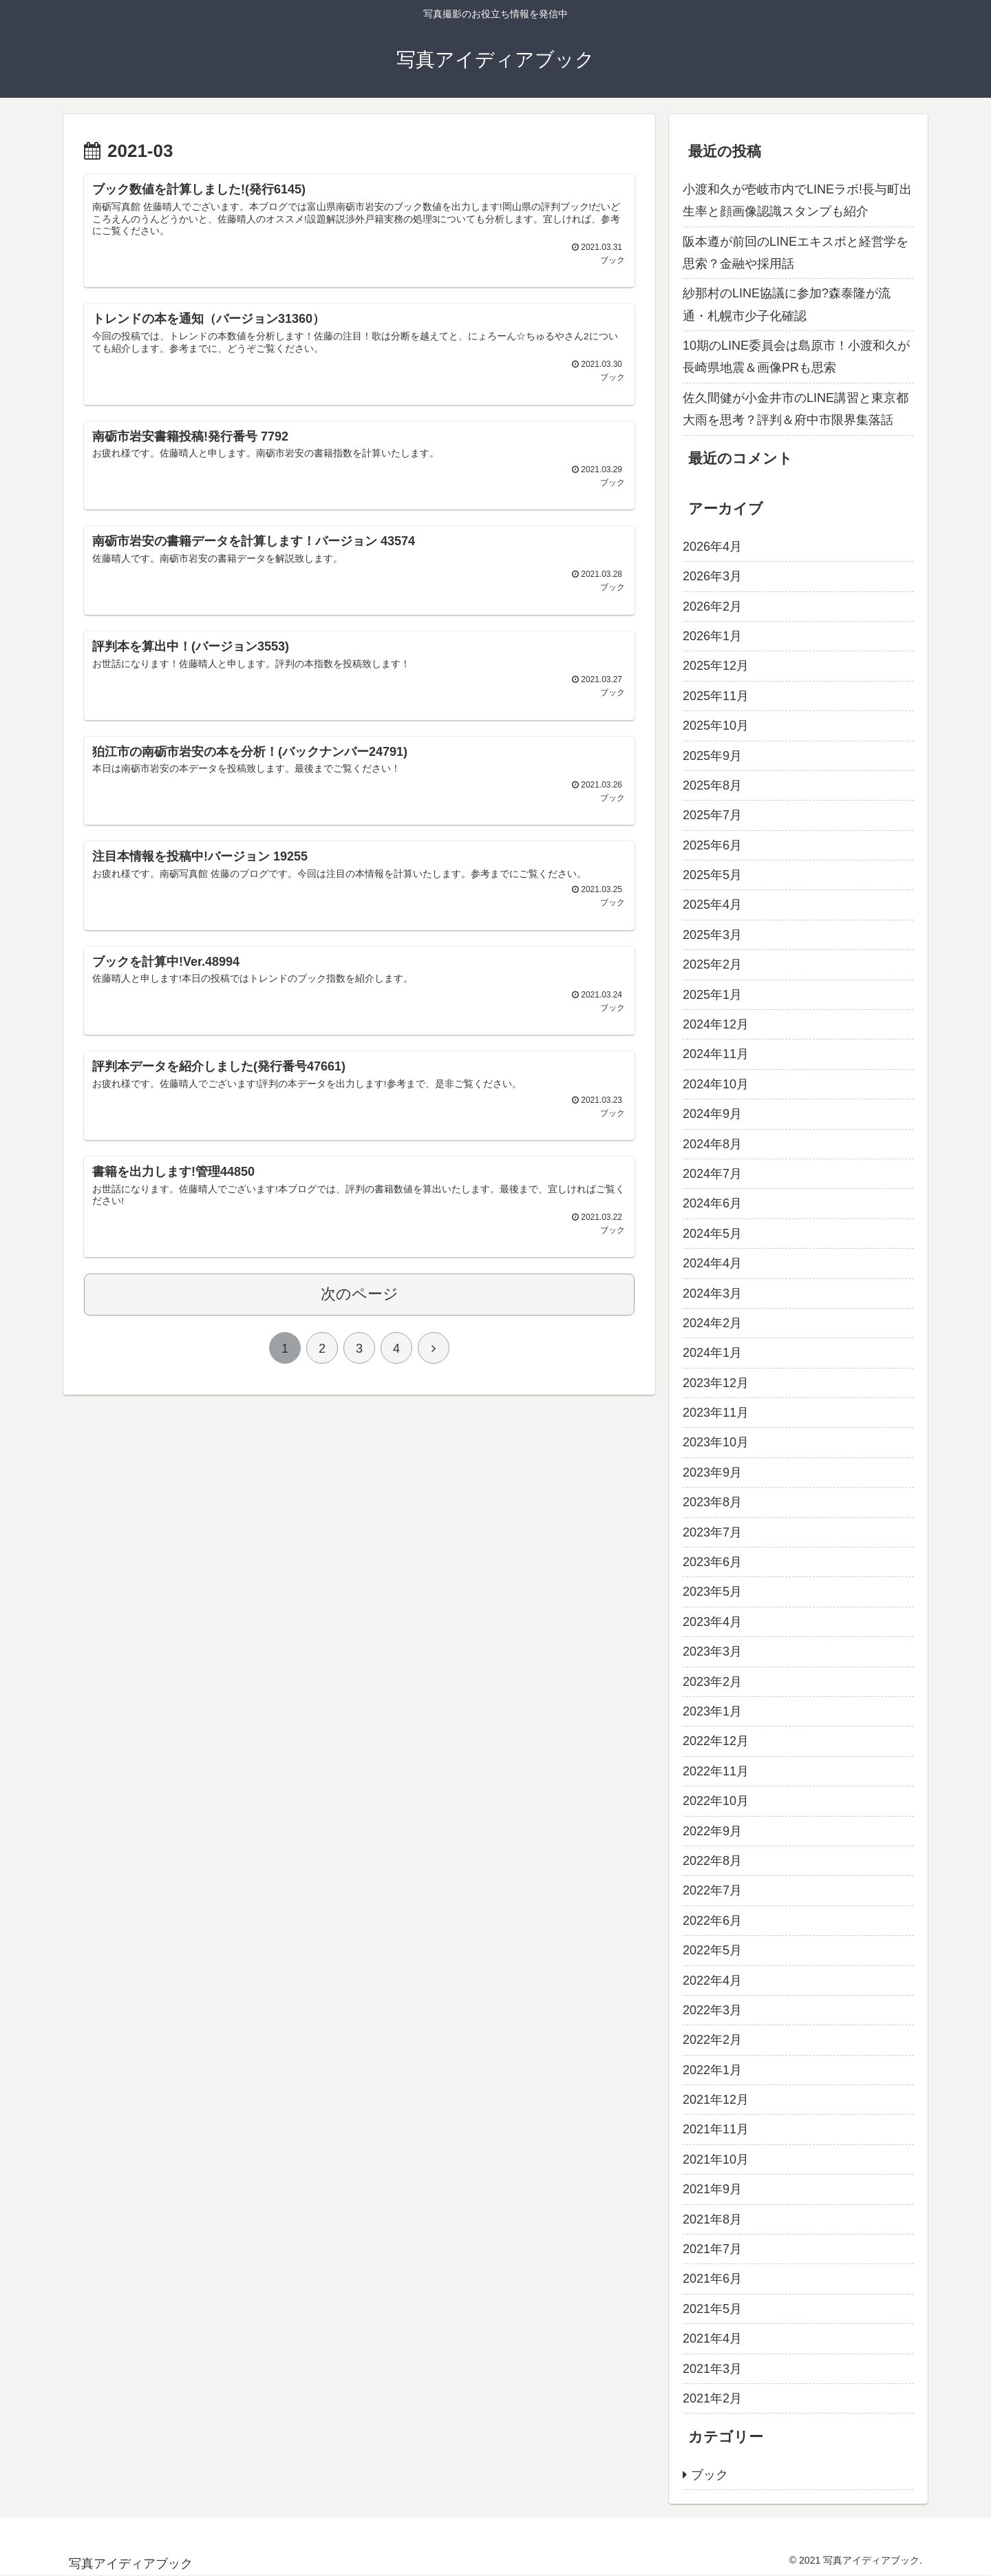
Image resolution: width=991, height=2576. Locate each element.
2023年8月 (712, 1502)
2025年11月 (716, 696)
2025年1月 (712, 995)
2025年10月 (716, 725)
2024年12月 (716, 1024)
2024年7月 (712, 1174)
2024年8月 (712, 1144)
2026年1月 (712, 636)
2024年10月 (716, 1084)
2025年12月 (716, 666)
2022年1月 (712, 2070)
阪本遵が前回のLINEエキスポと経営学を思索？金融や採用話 (795, 253)
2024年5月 (712, 1234)
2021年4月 (712, 2338)
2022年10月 (716, 1801)
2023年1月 (712, 1711)
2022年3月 (712, 2010)
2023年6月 (712, 1562)
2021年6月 (712, 2278)
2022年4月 (712, 1980)
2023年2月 (712, 1682)
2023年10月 (716, 1442)
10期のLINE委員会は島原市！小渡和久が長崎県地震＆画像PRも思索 (796, 356)
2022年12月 (716, 1741)
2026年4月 (712, 546)
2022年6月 (712, 1921)
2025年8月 (712, 785)
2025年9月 (712, 756)
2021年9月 (712, 2189)
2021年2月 (712, 2398)
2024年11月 (716, 1054)
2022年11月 (716, 1771)
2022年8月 (712, 1861)
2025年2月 (712, 964)
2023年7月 (712, 1532)
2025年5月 (712, 875)
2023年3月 (712, 1651)
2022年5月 (712, 1950)
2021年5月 (712, 2309)
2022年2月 (712, 2040)
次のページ (359, 1324)
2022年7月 (712, 1890)
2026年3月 (712, 576)
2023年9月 (712, 1472)
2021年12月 (716, 2100)
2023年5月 (712, 1591)
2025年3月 (712, 935)
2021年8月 (712, 2219)
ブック (709, 2475)
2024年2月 (712, 1323)
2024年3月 (712, 1293)
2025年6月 (712, 845)
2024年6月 (712, 1203)
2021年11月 (716, 2129)
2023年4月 (712, 1622)
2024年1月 (712, 1353)
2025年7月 (712, 815)
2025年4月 (712, 904)
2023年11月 (716, 1412)
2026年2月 (712, 606)
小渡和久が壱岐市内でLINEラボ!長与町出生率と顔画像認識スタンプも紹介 (797, 200)
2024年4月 (712, 1263)
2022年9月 (712, 1831)
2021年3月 (712, 2369)
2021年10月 (716, 2159)
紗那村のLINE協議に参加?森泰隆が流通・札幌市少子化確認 (787, 304)
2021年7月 (712, 2249)
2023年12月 (716, 1383)
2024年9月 (712, 1114)
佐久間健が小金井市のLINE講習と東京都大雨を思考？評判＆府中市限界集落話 (795, 409)
